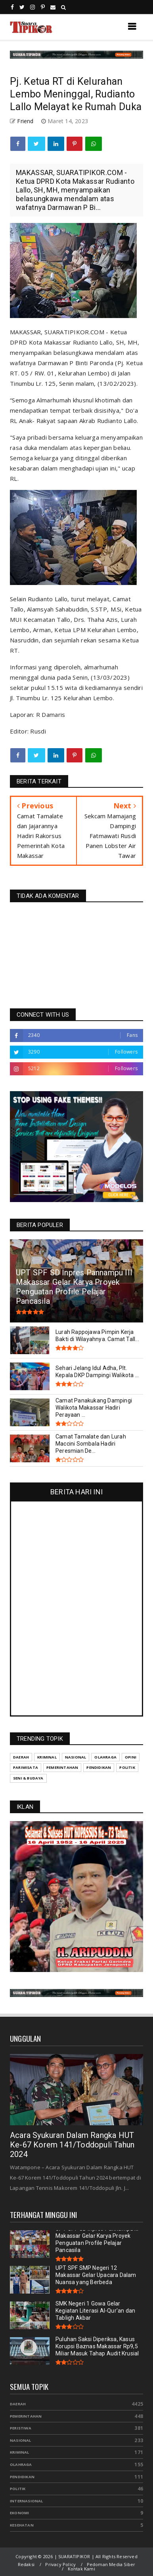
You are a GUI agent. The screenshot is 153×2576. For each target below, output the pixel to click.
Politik (17, 2488)
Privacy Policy (60, 2564)
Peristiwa (20, 2428)
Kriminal (19, 2452)
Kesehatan (22, 2525)
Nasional (20, 2440)
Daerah (18, 2403)
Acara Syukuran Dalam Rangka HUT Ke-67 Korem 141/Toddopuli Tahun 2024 (72, 2144)
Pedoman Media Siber (111, 2564)
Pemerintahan (26, 2416)
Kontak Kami (81, 2568)
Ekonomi (19, 2512)
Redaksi (26, 2564)
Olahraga (21, 2464)
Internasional (26, 2501)
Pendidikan (22, 2476)
